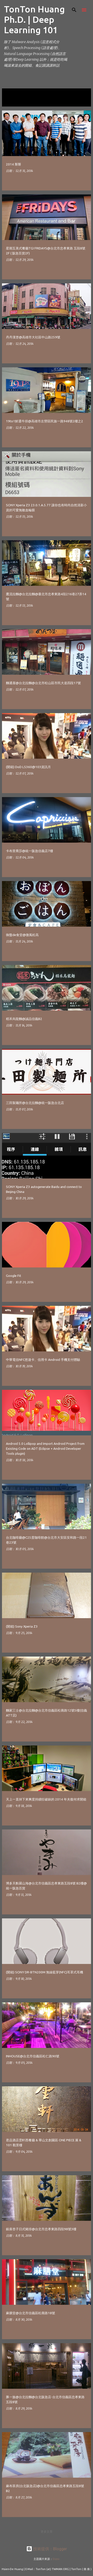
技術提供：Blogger (46, 2549)
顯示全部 (12, 101)
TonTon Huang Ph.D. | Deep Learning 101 (34, 19)
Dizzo (56, 2558)
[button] (84, 181)
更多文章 (47, 2531)
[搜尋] (74, 10)
